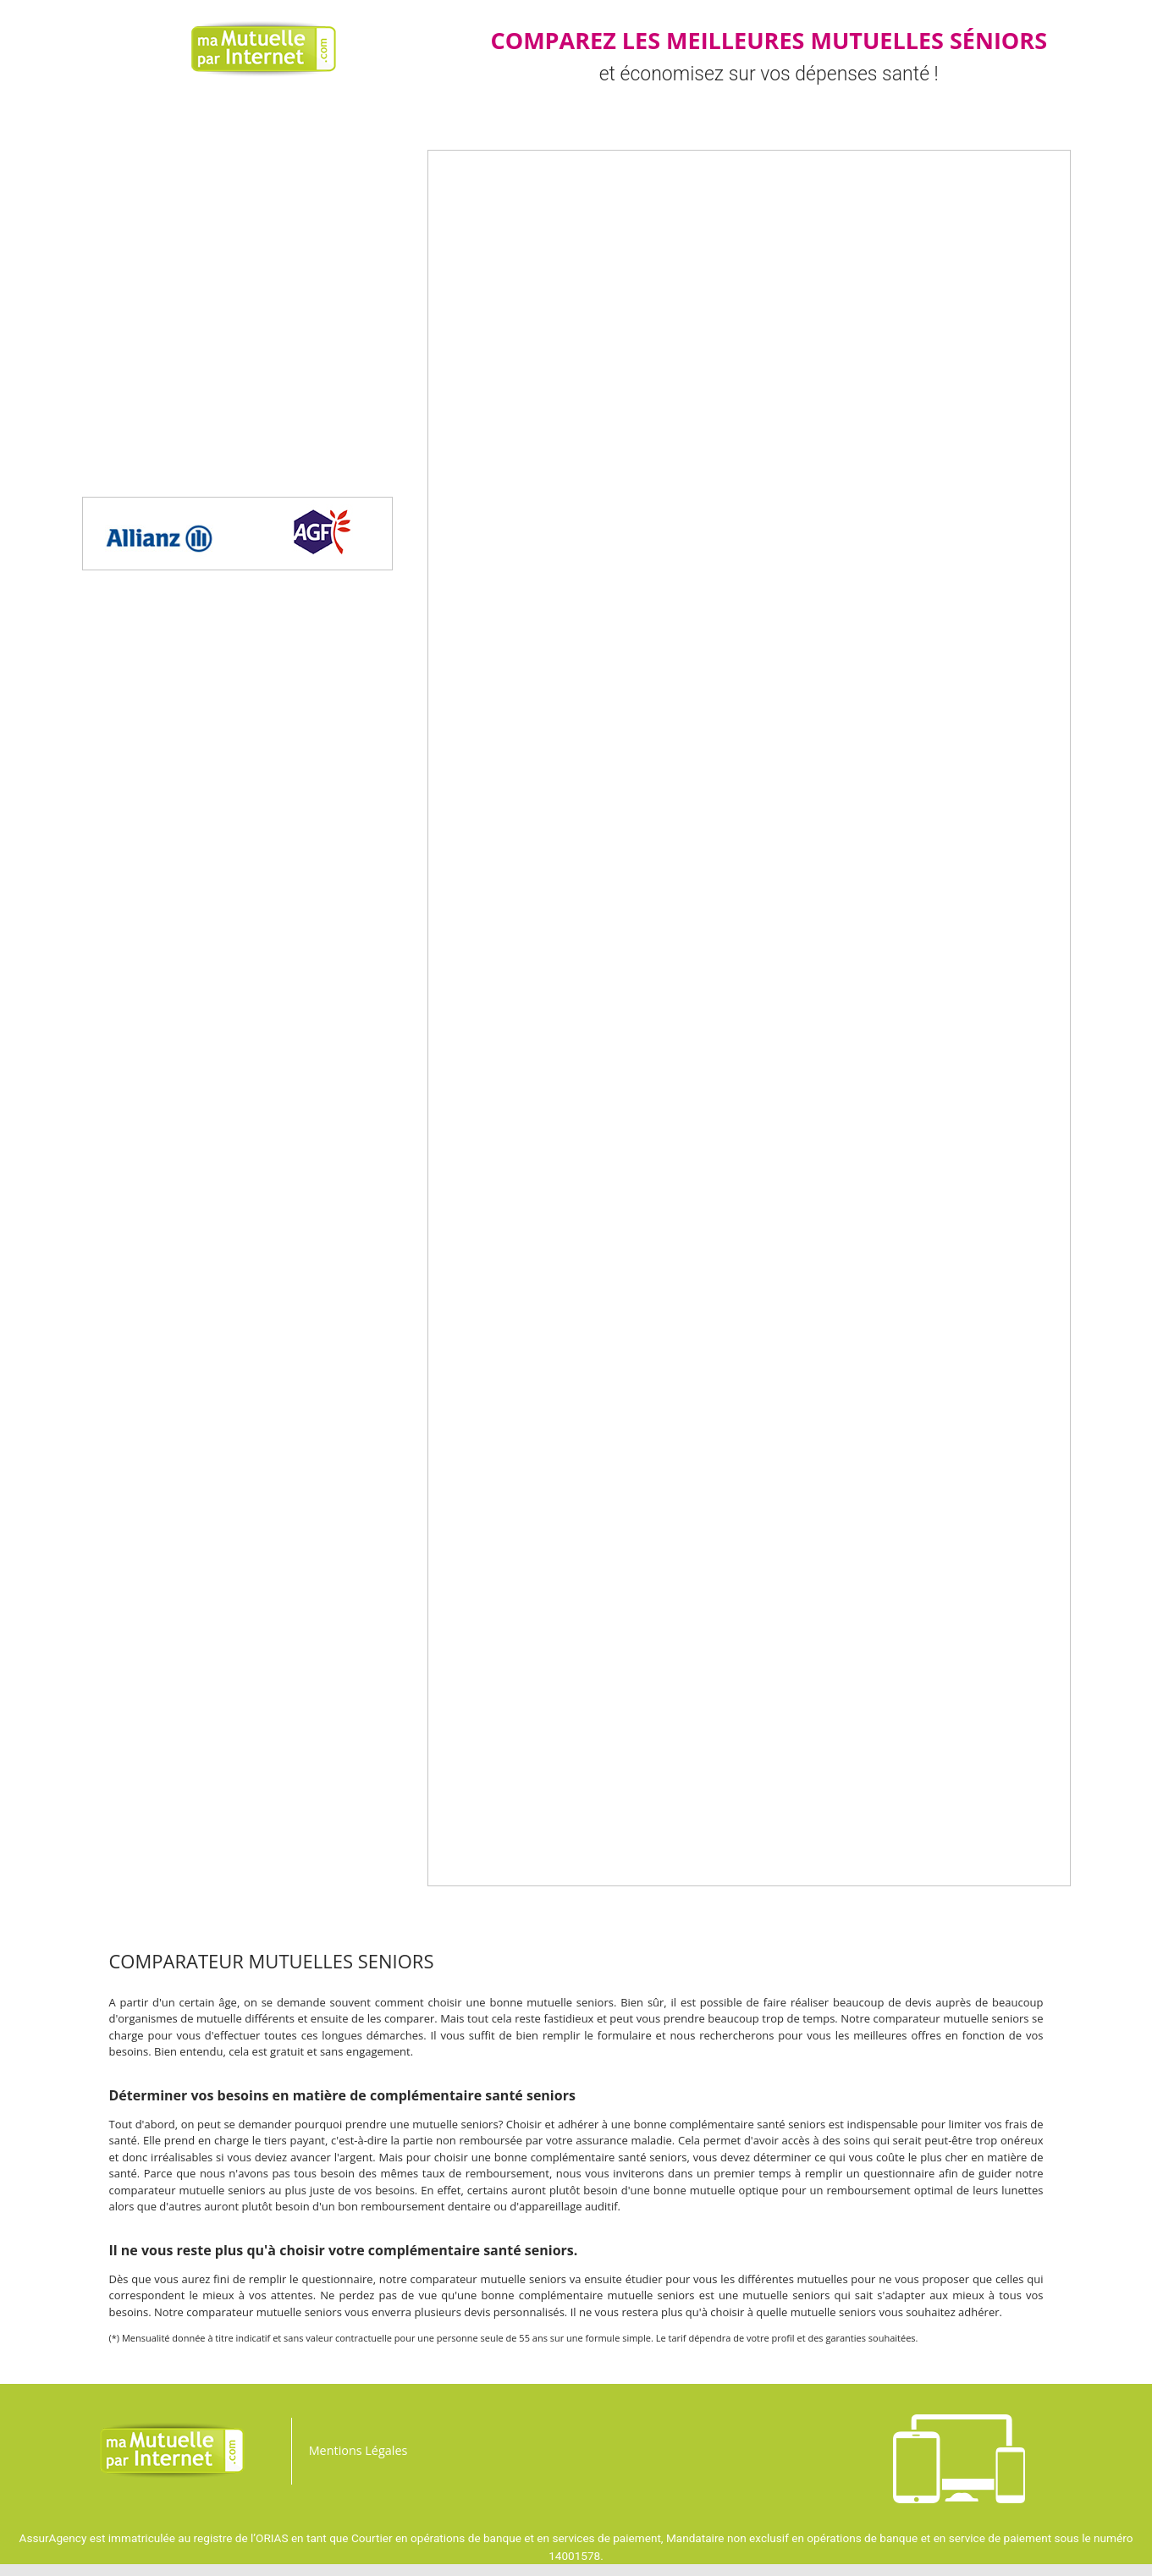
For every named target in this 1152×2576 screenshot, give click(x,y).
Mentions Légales (358, 2450)
